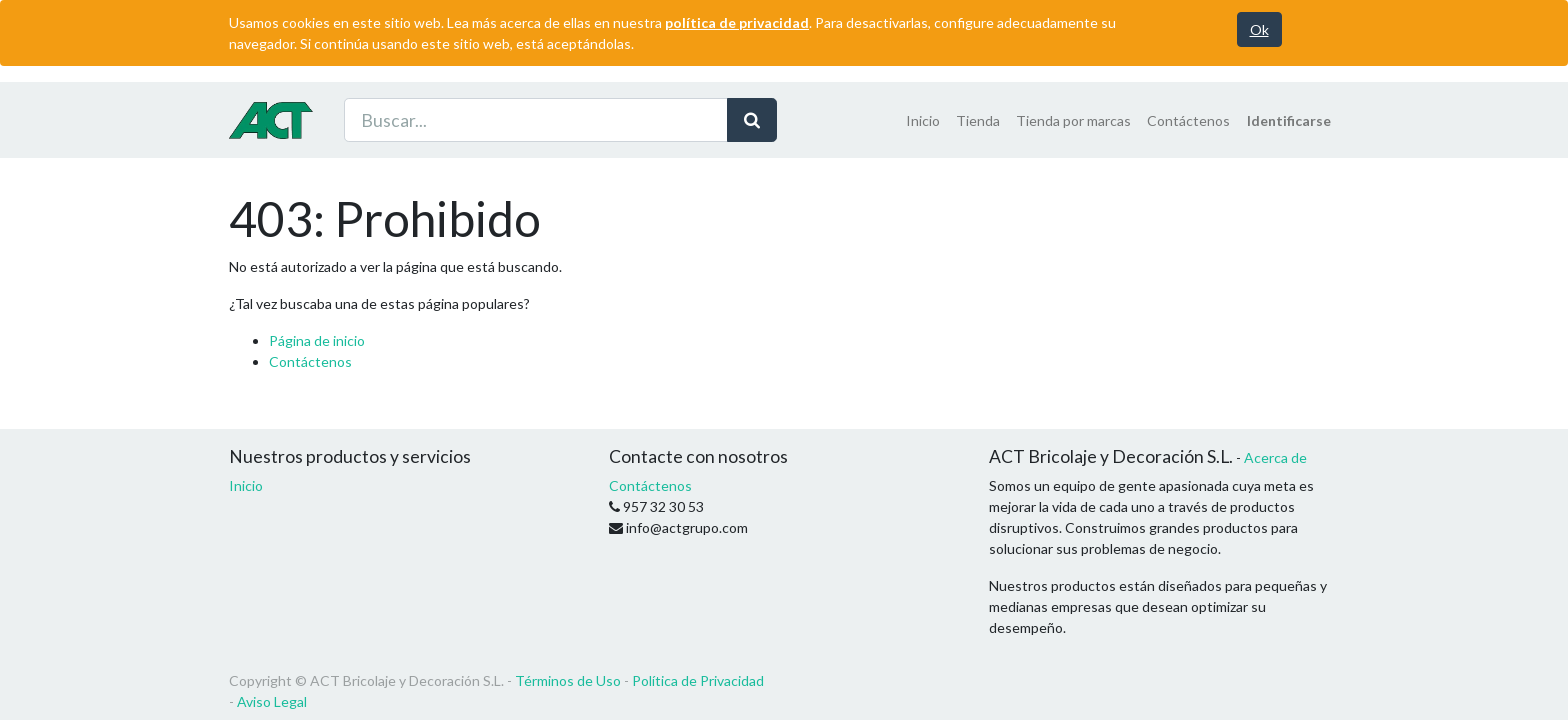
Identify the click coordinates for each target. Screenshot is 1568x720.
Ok (1259, 29)
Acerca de (1275, 457)
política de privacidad (737, 22)
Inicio (246, 485)
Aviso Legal (272, 701)
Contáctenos (310, 361)
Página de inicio (317, 340)
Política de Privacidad (698, 680)
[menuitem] (923, 120)
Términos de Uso (568, 680)
